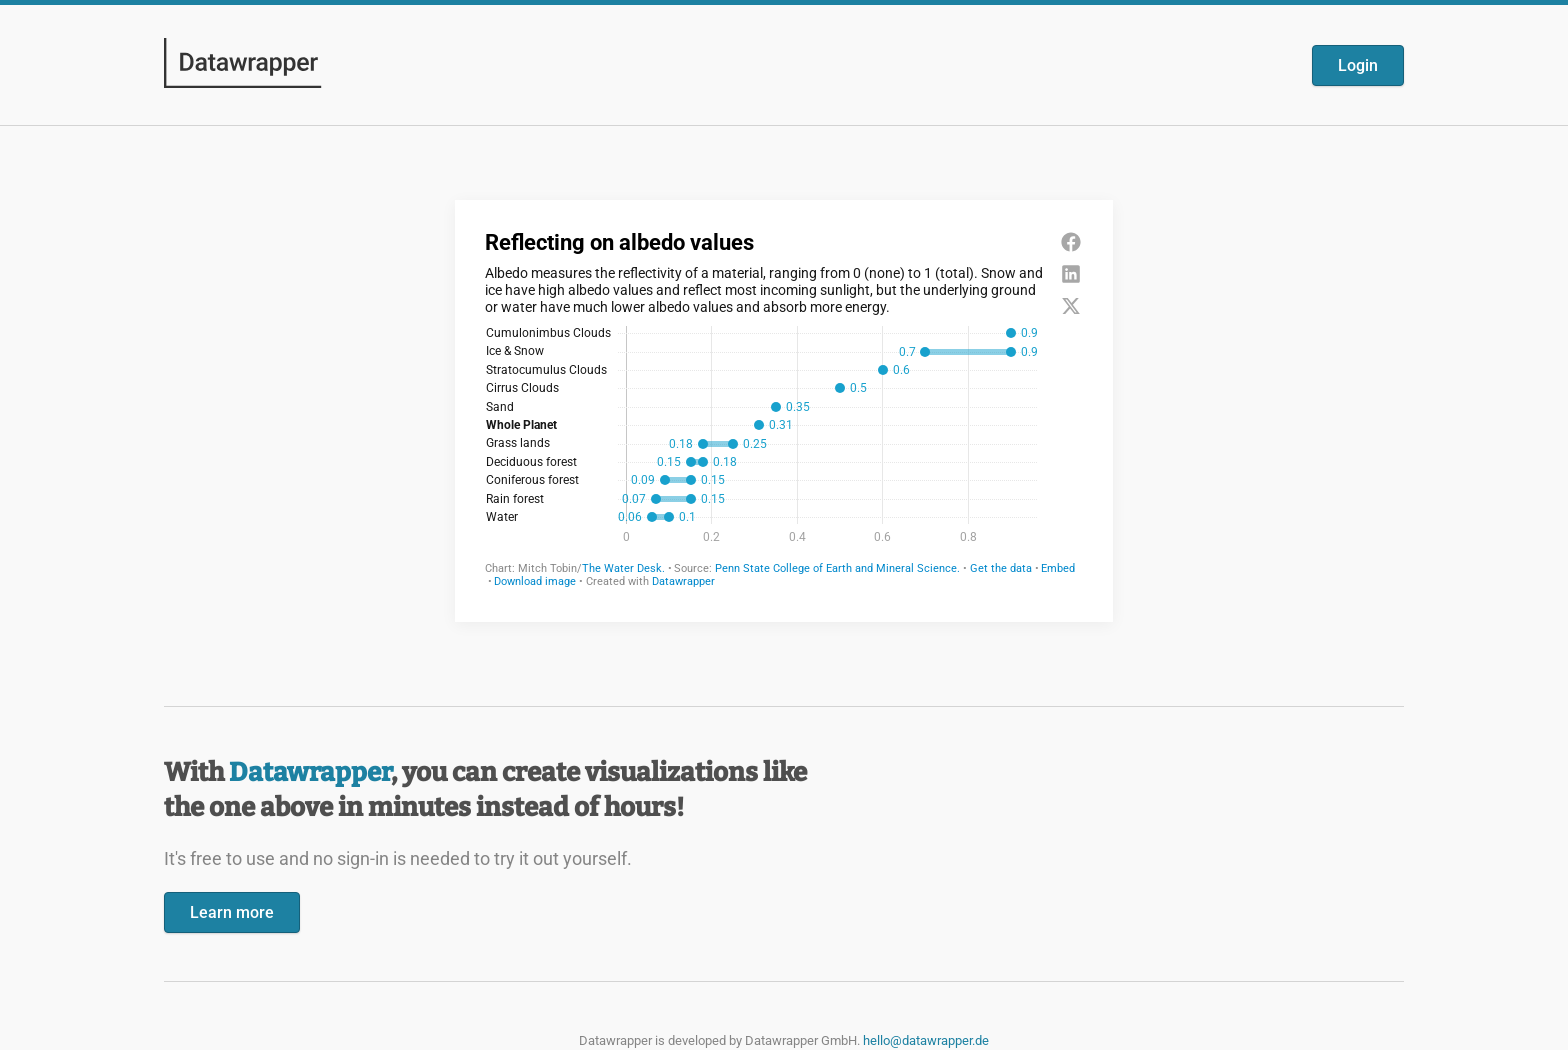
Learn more (232, 912)
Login (1358, 65)
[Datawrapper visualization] (784, 409)
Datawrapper (310, 772)
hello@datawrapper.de (926, 1040)
